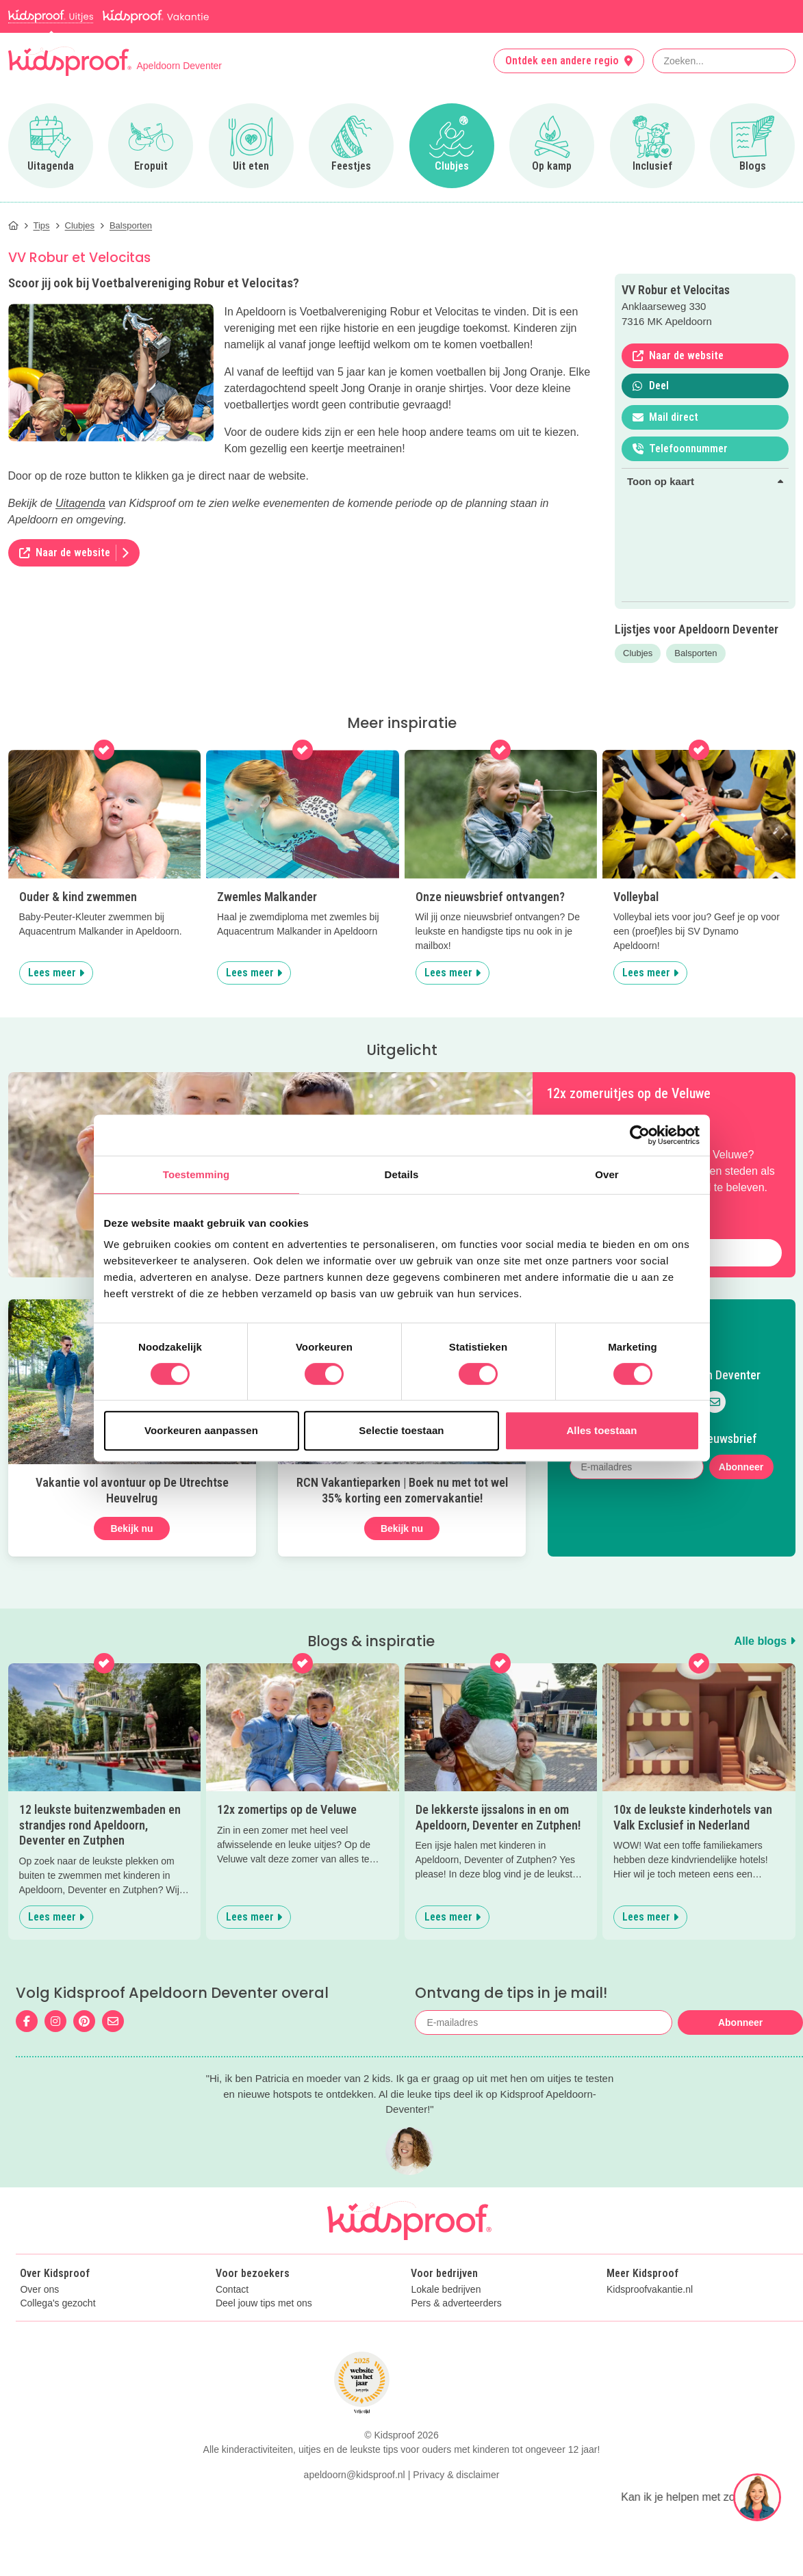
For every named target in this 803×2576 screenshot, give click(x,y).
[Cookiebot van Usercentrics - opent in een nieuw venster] (640, 1135)
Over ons (39, 2290)
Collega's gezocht (57, 2303)
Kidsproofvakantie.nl (650, 2290)
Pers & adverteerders (456, 2303)
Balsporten (695, 653)
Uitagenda (80, 503)
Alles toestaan (601, 1430)
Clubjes (637, 653)
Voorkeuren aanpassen (201, 1430)
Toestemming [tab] (196, 1174)
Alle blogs (765, 1641)
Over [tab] (607, 1174)
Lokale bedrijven (446, 2290)
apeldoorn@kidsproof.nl (354, 2554)
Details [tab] (402, 1174)
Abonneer (741, 1466)
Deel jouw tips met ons (264, 2303)
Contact (232, 2290)
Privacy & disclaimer (456, 2554)
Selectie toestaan (401, 1430)
